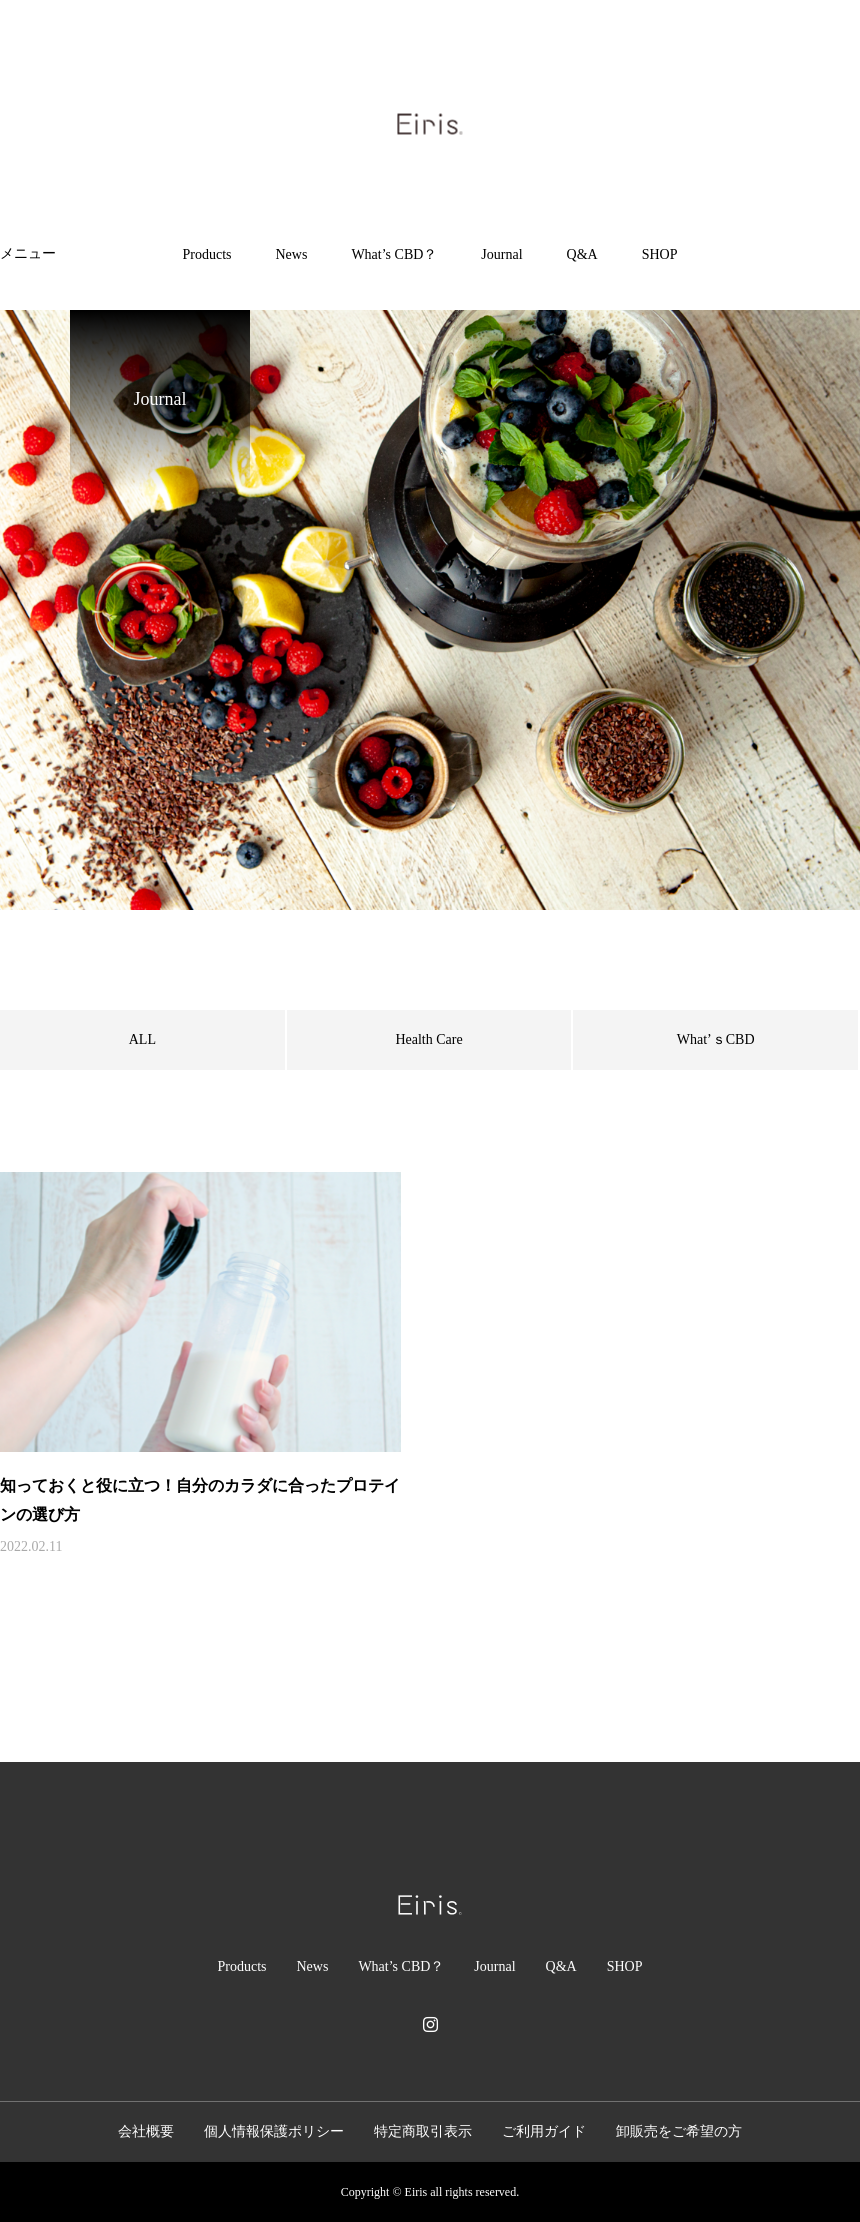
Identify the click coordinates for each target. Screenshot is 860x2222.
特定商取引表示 (423, 2131)
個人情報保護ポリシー (274, 2131)
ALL (142, 1039)
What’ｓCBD (716, 1039)
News (292, 254)
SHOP (660, 254)
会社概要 (146, 2131)
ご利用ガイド (544, 2131)
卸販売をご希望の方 (679, 2131)
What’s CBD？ (394, 254)
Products (207, 254)
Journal (501, 254)
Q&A (582, 254)
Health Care (428, 1039)
